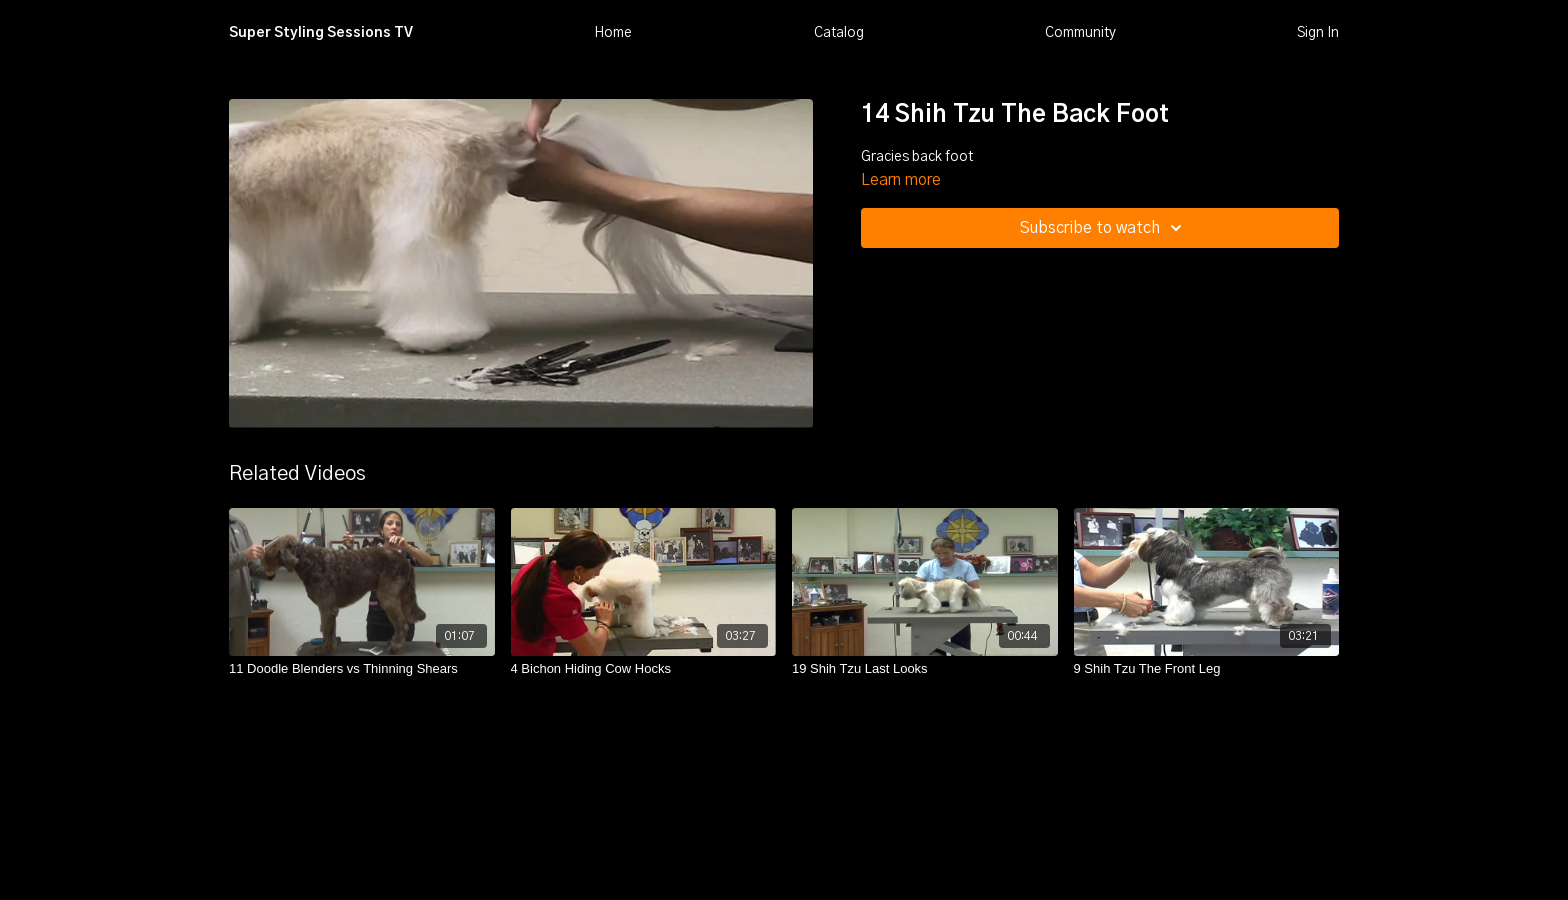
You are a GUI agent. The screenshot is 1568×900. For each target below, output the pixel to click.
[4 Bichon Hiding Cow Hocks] (644, 669)
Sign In (1318, 33)
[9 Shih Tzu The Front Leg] (1207, 669)
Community (1080, 33)
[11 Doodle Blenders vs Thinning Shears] (362, 669)
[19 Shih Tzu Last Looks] (925, 669)
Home (613, 33)
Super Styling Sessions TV (321, 33)
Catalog (839, 33)
